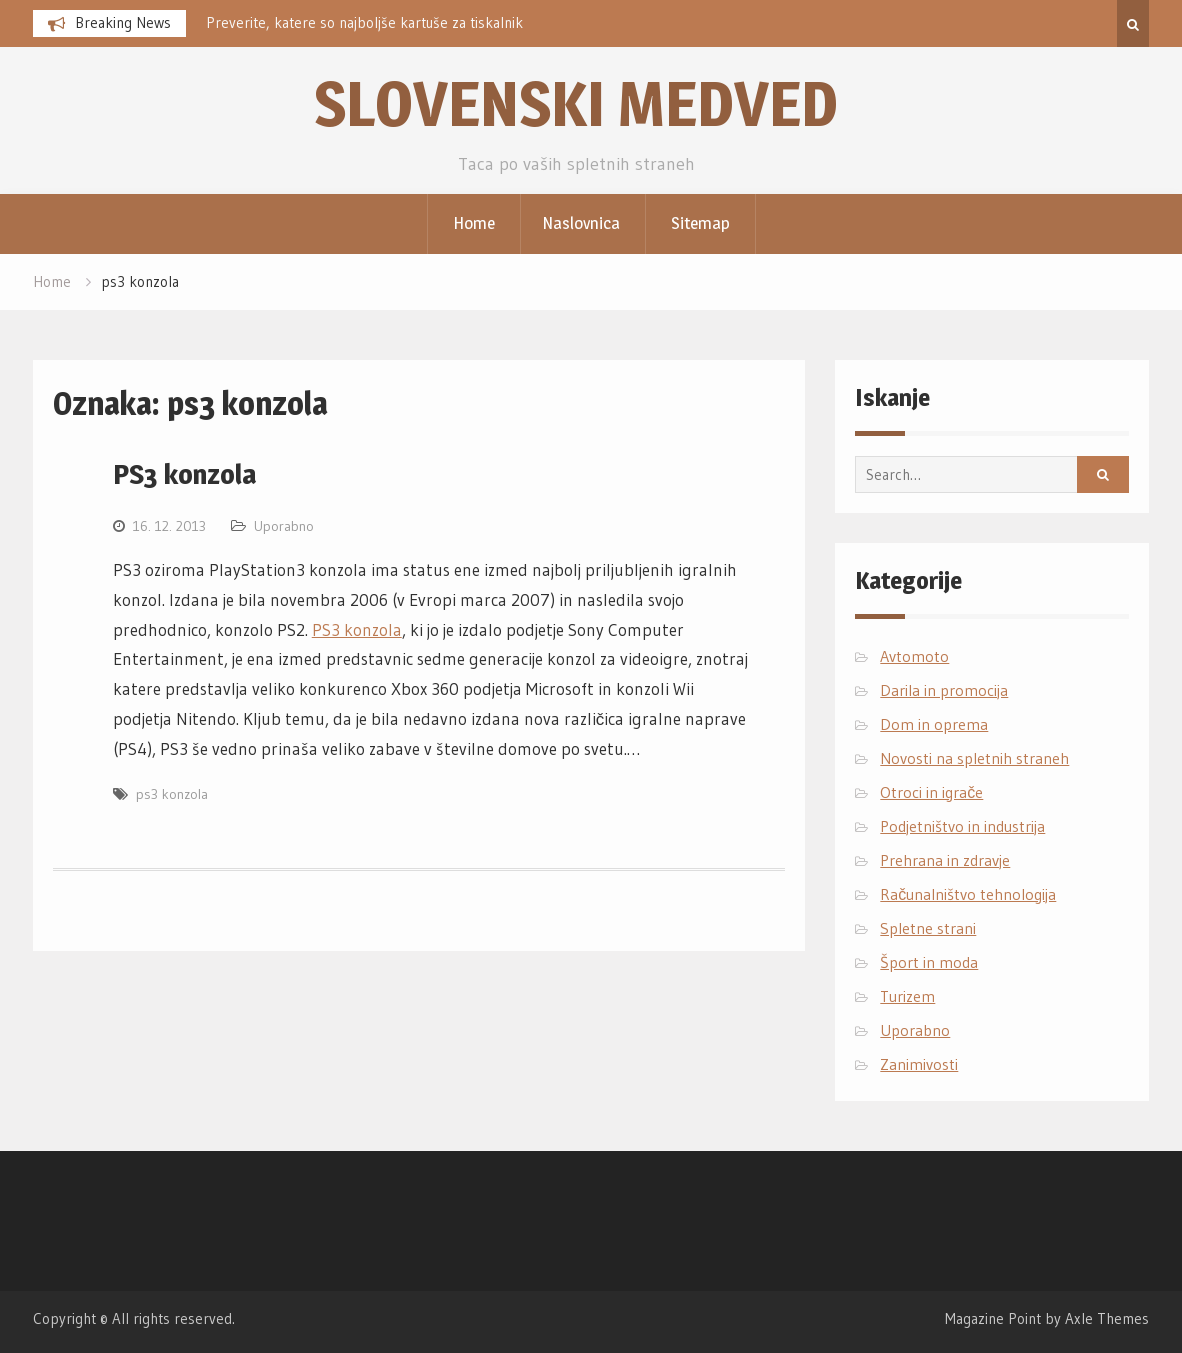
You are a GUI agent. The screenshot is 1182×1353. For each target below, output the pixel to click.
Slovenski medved (576, 103)
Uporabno (284, 526)
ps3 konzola (172, 794)
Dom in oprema (934, 724)
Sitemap (700, 223)
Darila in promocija (944, 690)
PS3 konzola (184, 474)
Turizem (907, 996)
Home (474, 223)
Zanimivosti (919, 1064)
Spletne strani (928, 928)
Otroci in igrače (931, 792)
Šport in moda (929, 962)
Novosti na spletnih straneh (974, 758)
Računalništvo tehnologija (968, 894)
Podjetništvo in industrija (962, 826)
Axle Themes (1107, 1318)
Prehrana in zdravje (945, 860)
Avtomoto (914, 656)
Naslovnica (581, 223)
